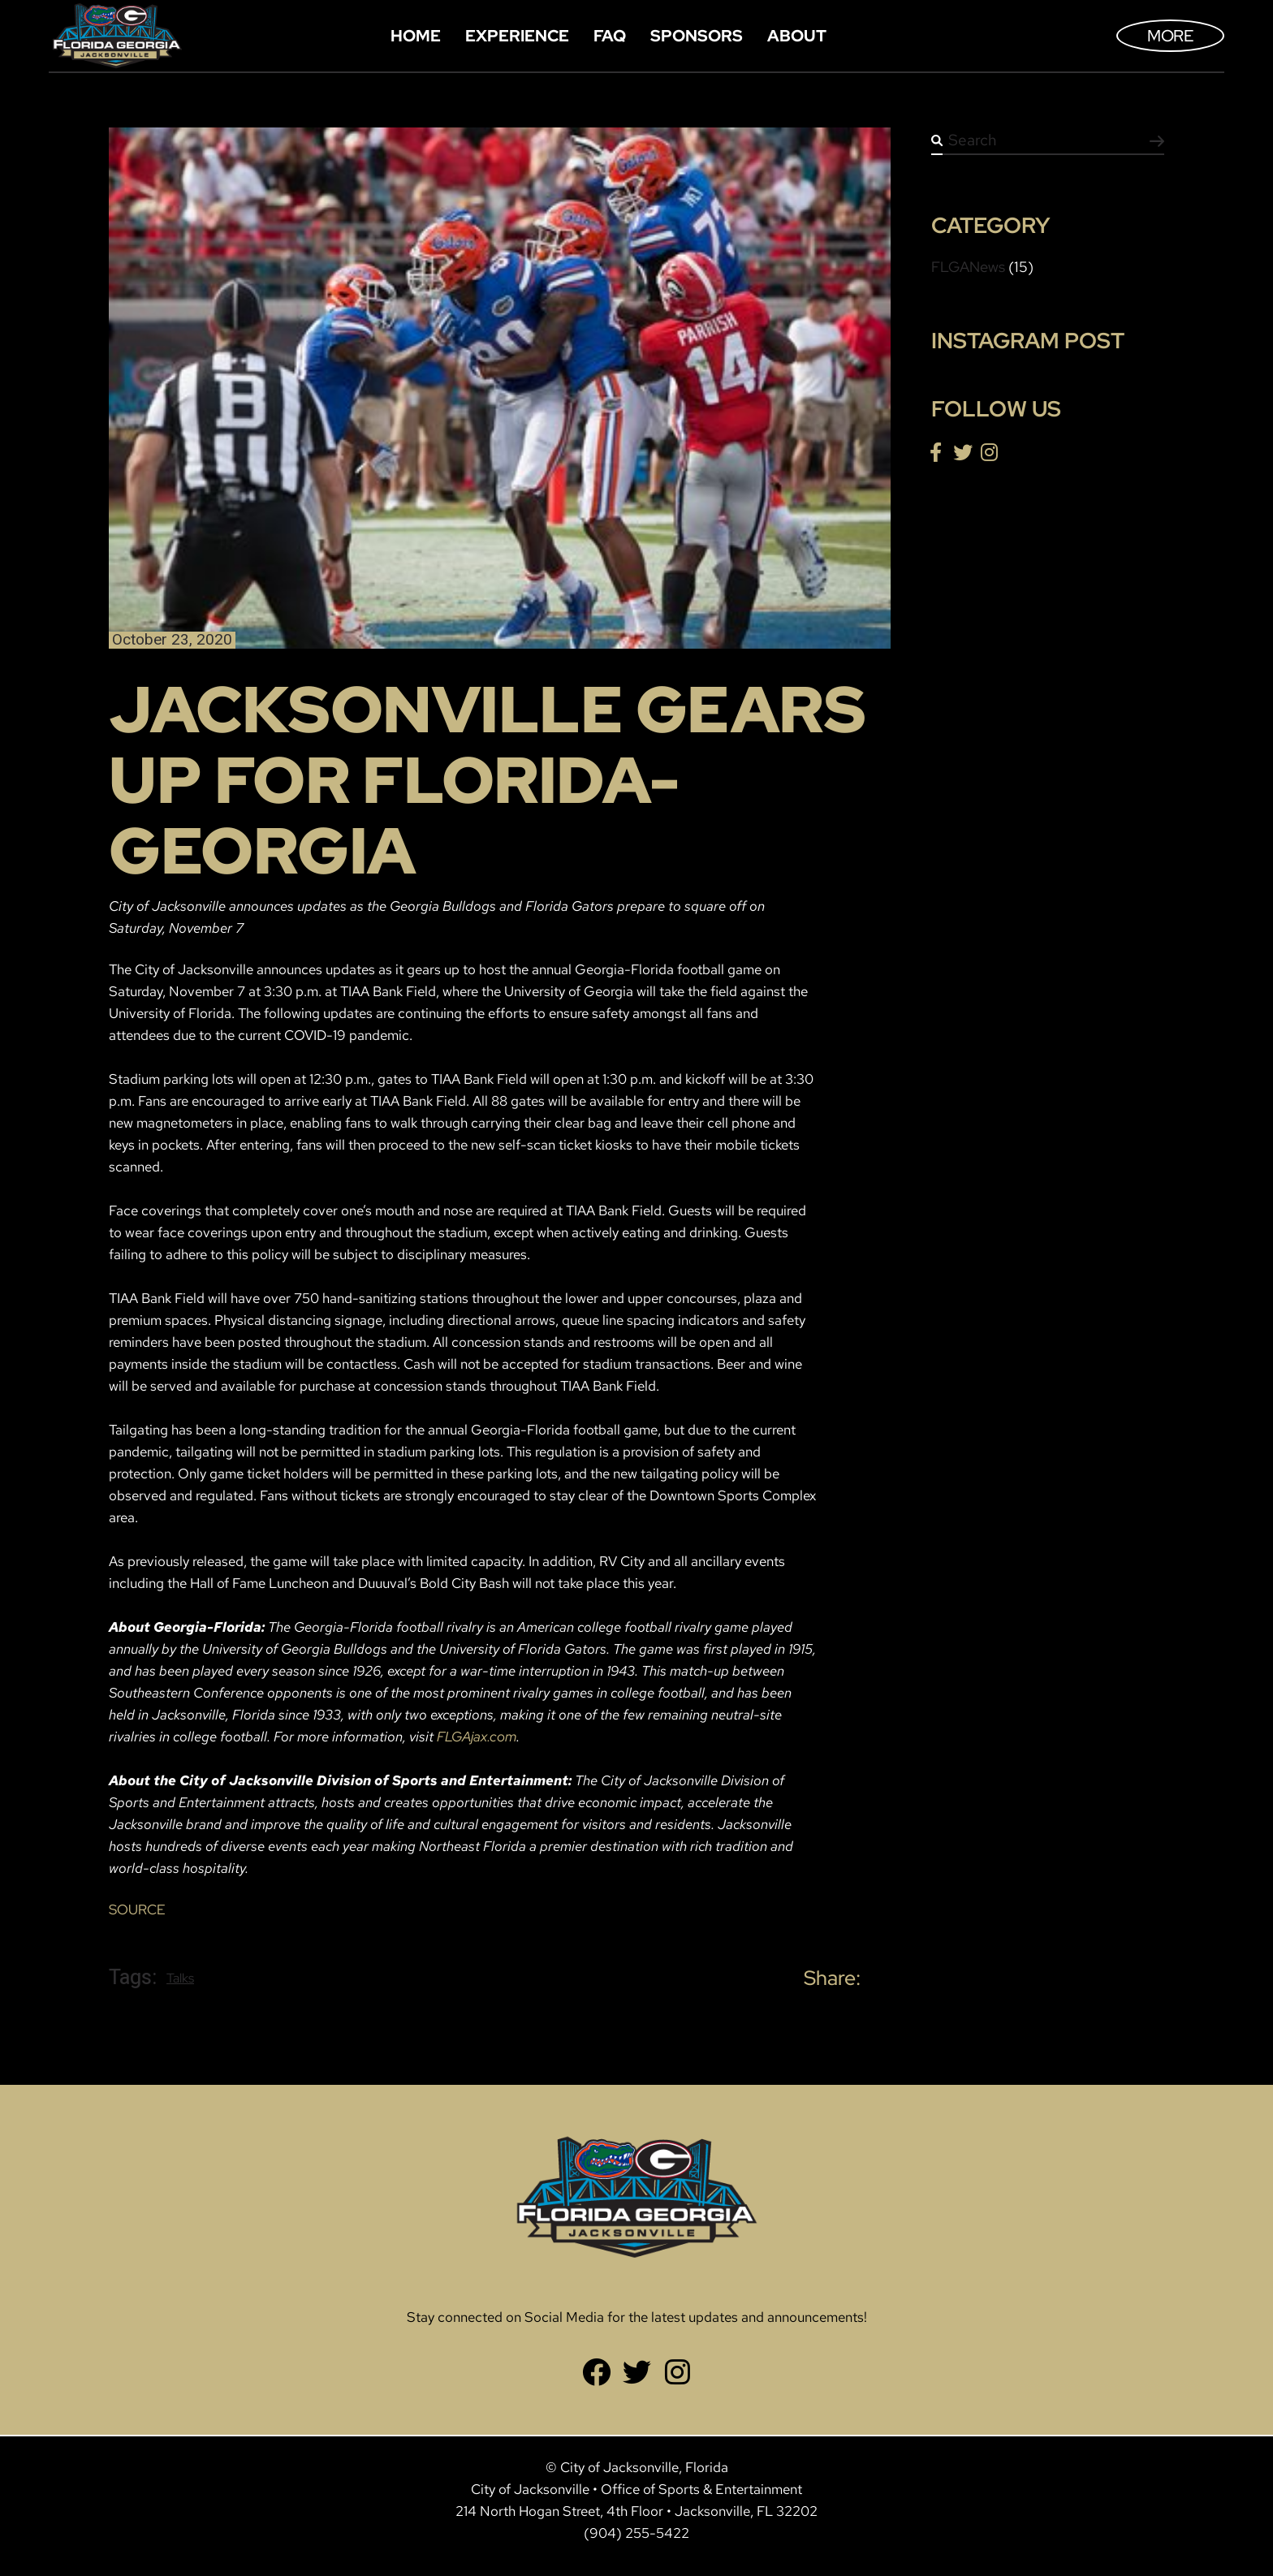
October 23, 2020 (172, 640)
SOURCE (137, 1909)
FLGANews (968, 266)
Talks (180, 1978)
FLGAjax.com (476, 1736)
